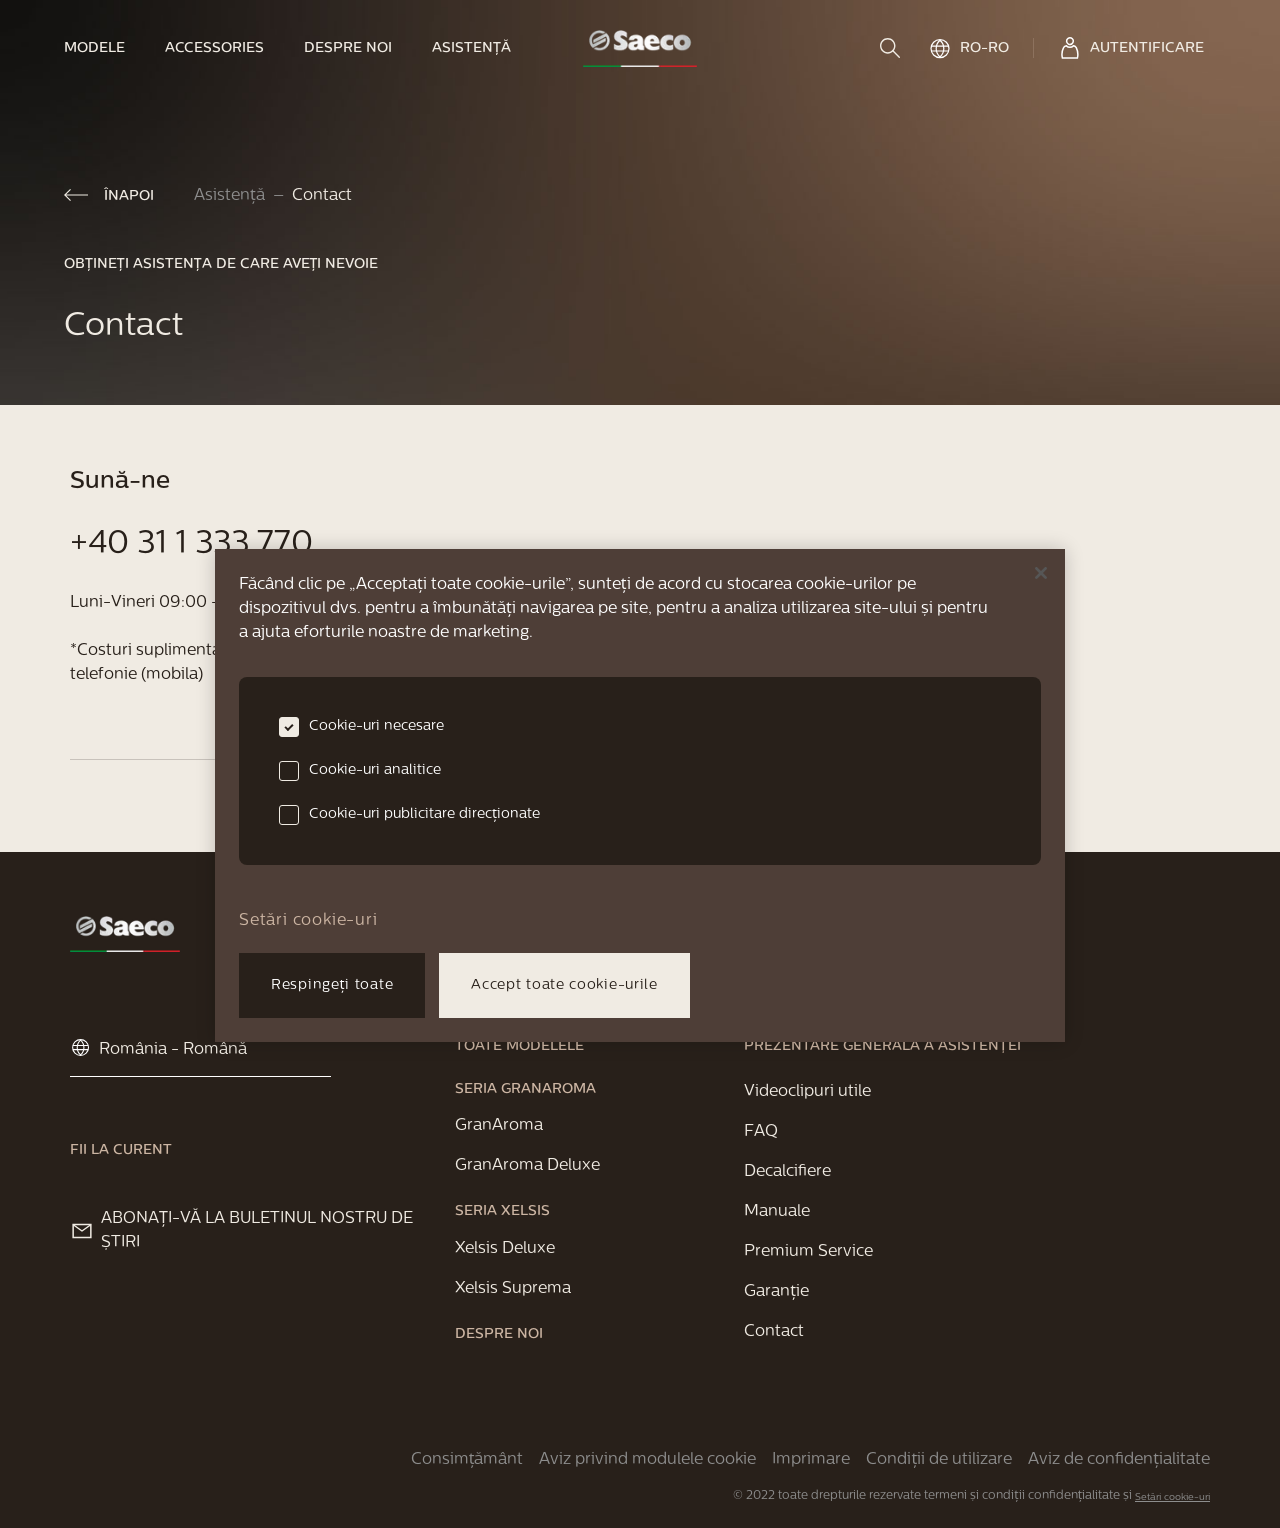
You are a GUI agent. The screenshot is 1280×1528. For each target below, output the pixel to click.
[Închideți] (1041, 573)
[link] (104, 48)
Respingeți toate (332, 985)
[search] (892, 48)
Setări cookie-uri (1172, 1497)
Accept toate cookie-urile (564, 985)
